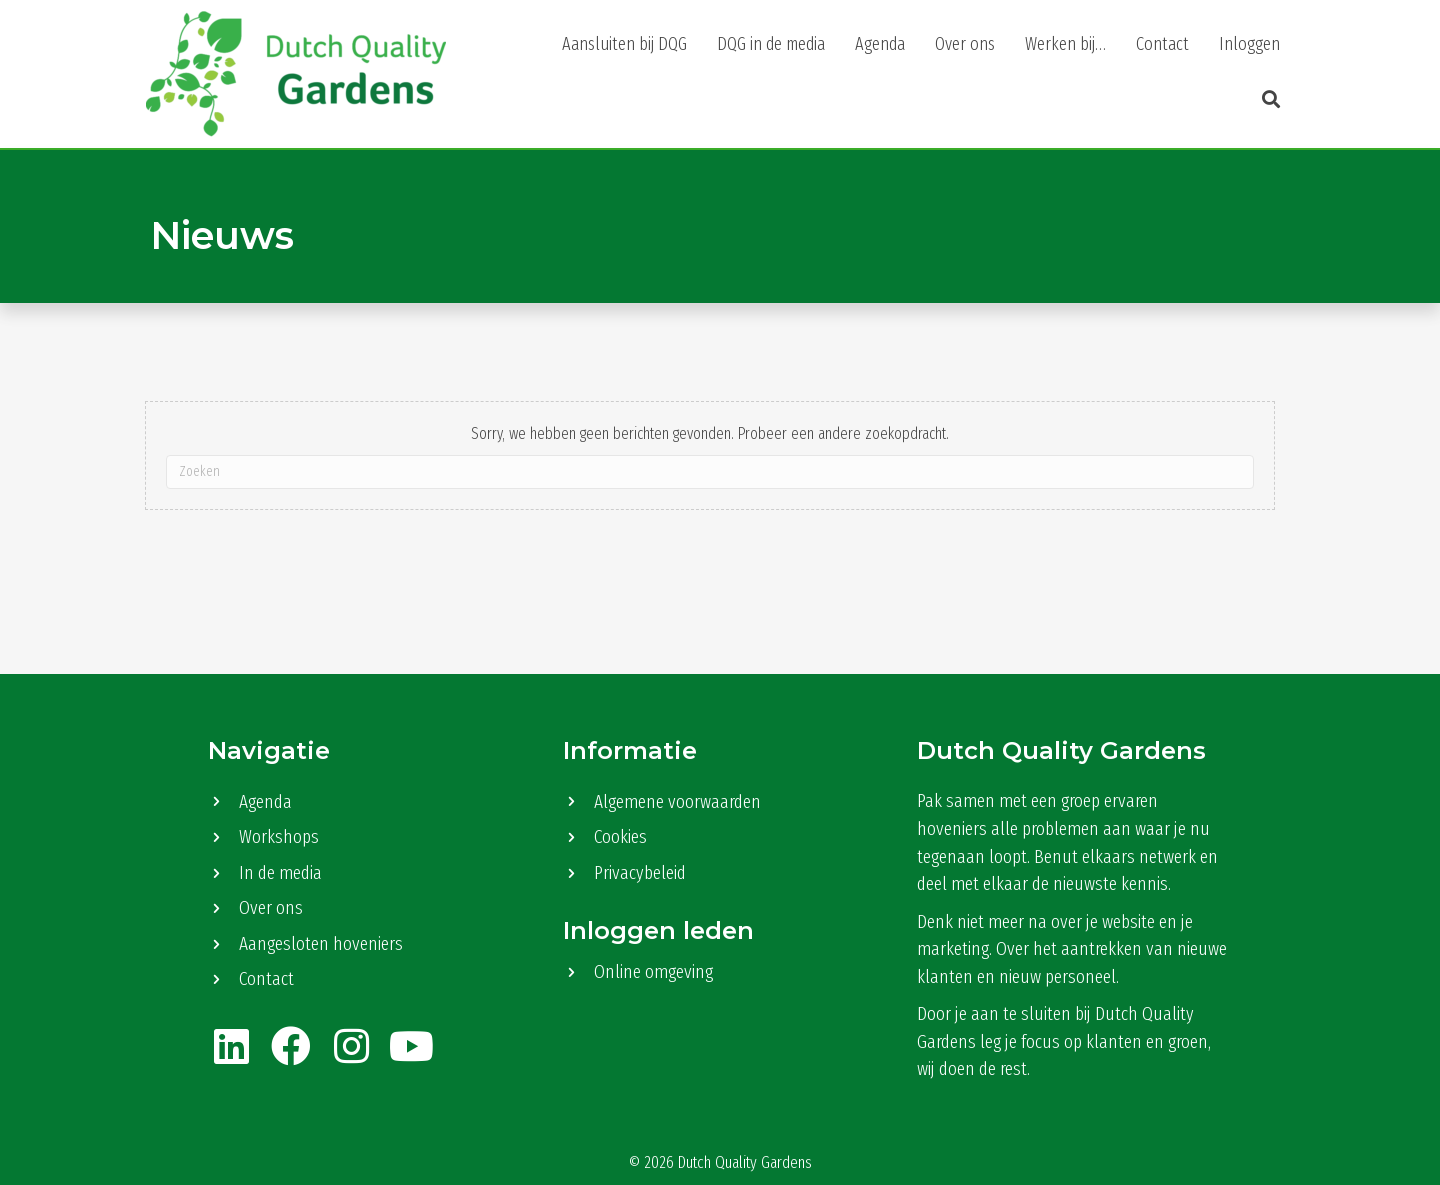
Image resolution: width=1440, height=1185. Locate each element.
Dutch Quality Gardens (745, 1162)
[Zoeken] (710, 472)
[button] (1266, 100)
